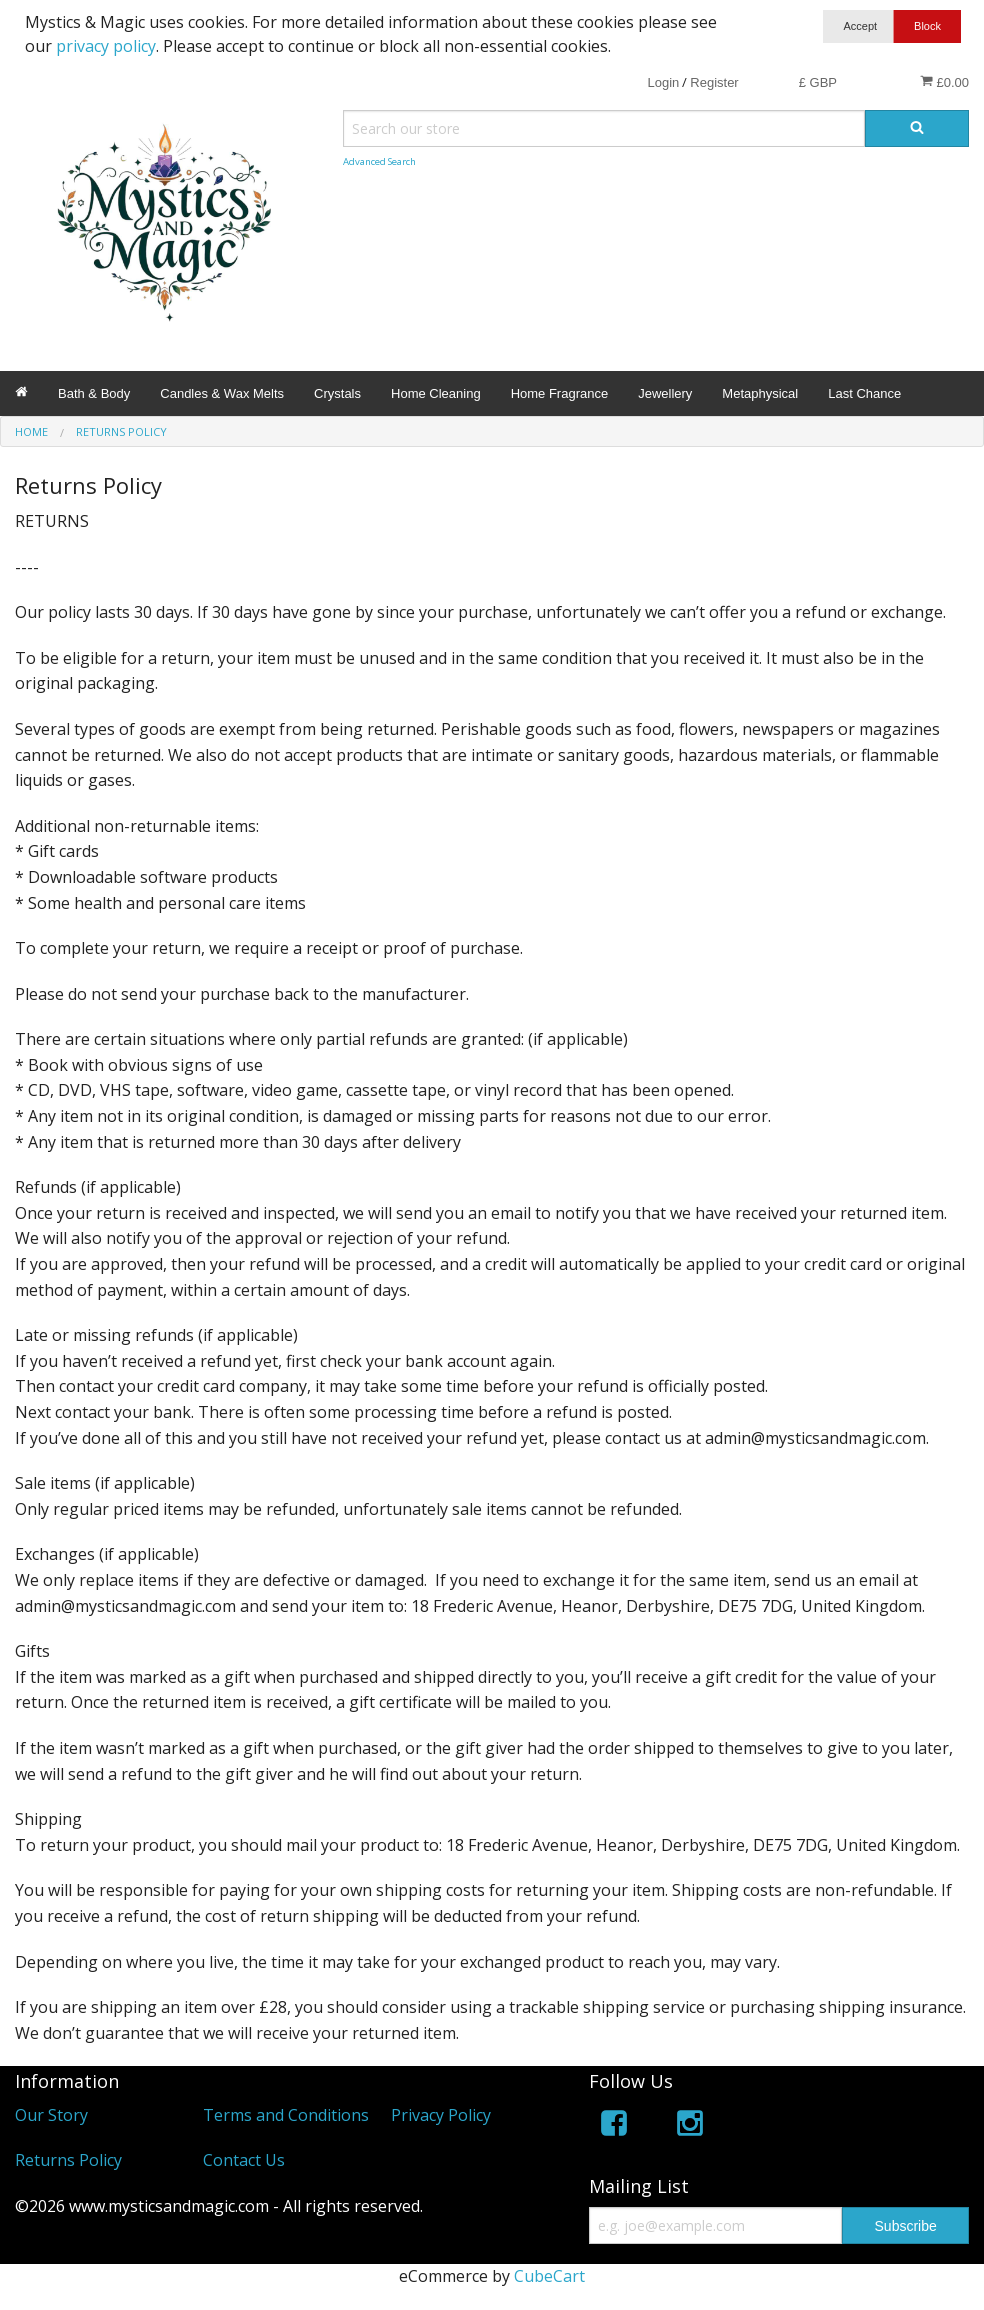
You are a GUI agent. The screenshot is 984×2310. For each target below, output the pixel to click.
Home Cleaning (436, 393)
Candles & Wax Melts (222, 393)
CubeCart (549, 2276)
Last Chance (864, 393)
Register (714, 82)
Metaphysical (760, 393)
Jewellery (665, 393)
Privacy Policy (441, 2115)
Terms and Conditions (286, 2115)
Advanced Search (379, 161)
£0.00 (944, 82)
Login (663, 82)
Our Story (51, 2115)
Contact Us (244, 2160)
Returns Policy (68, 2160)
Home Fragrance (560, 393)
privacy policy (106, 46)
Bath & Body (94, 393)
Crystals (337, 393)
